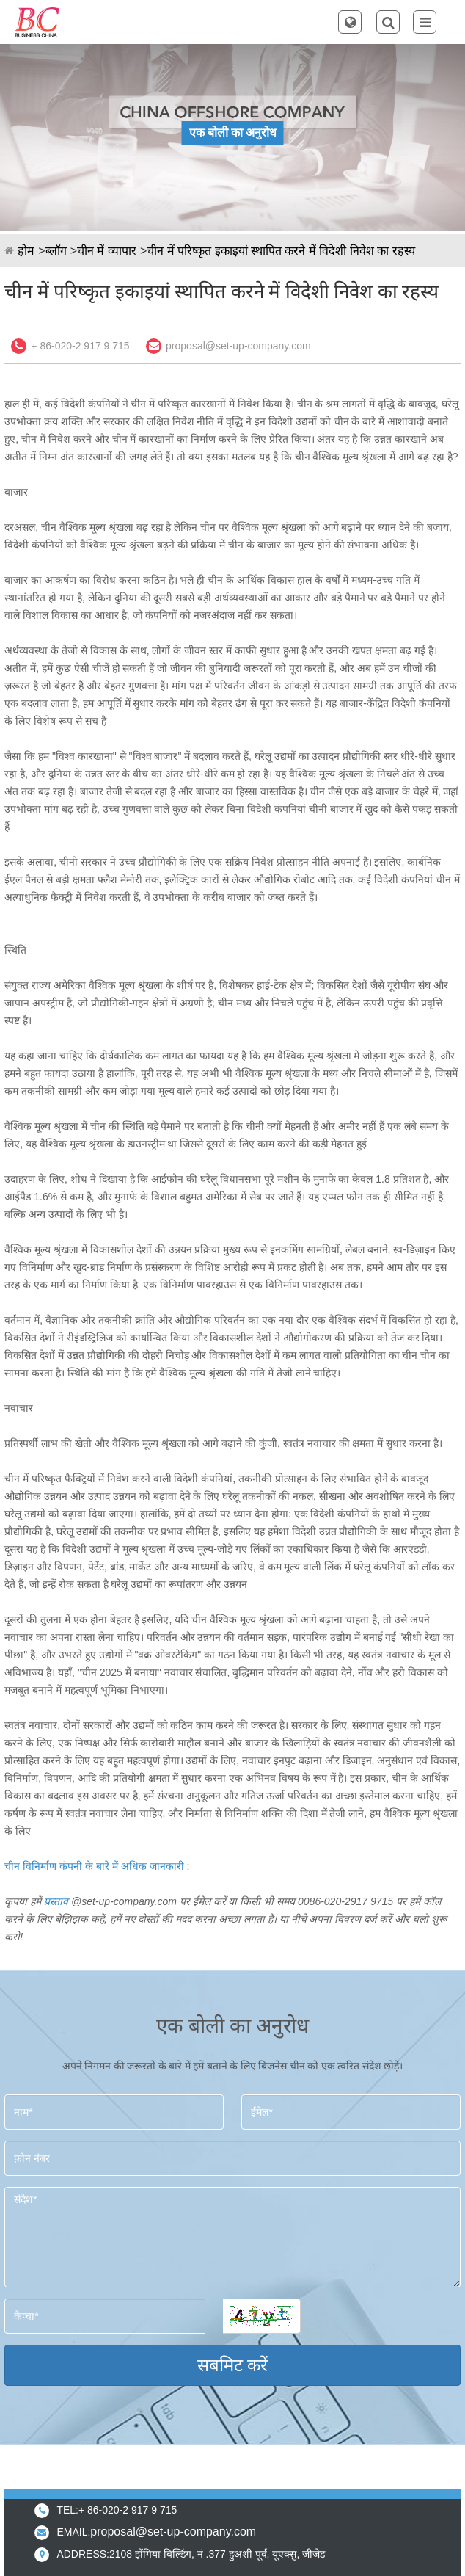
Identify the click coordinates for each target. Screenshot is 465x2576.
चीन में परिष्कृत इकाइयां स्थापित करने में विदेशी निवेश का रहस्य (280, 250)
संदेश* (232, 2237)
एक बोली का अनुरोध (233, 132)
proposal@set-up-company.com (238, 346)
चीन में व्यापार (106, 250)
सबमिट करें (232, 2365)
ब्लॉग (56, 250)
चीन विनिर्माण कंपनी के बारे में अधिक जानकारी (93, 1866)
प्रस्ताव (56, 1901)
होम (26, 250)
